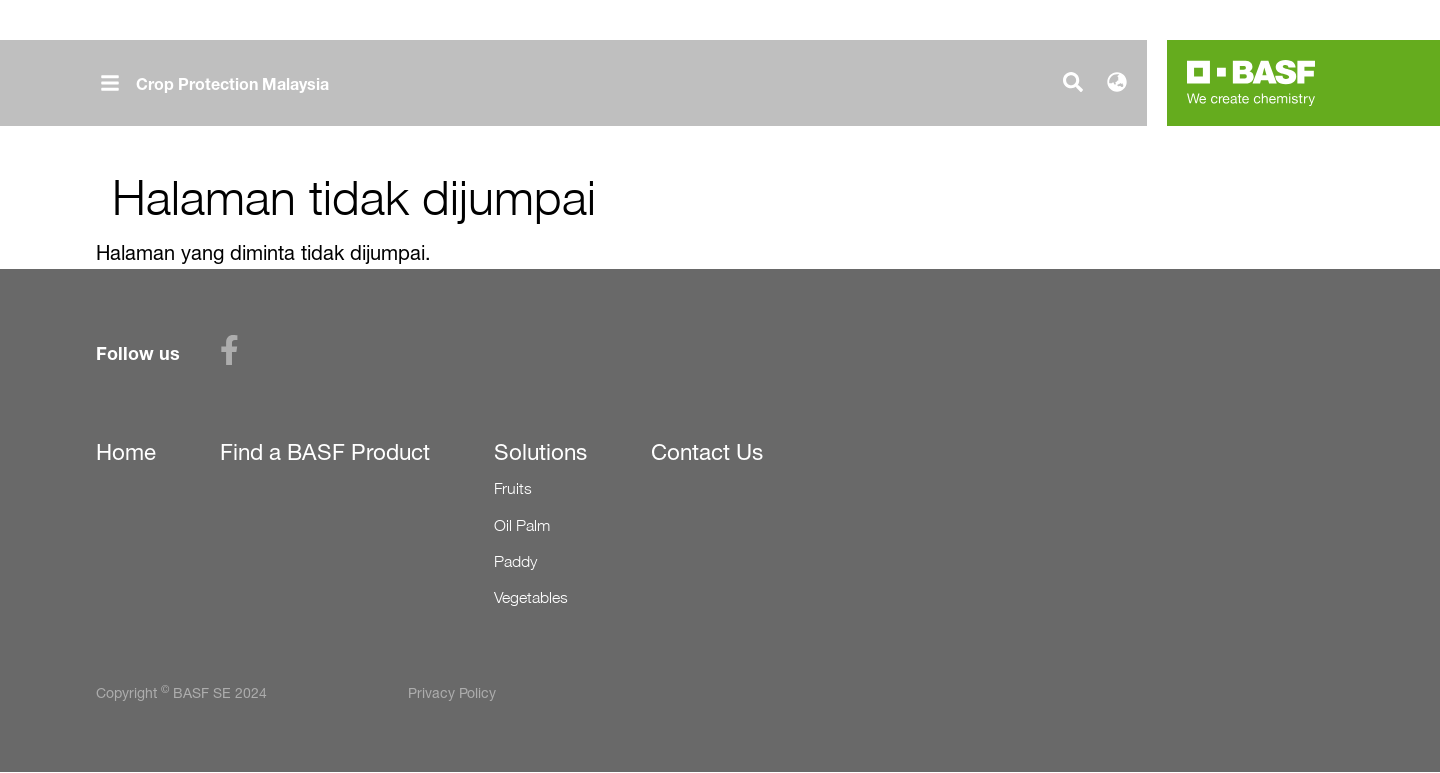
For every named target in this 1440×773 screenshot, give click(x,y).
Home (126, 452)
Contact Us (707, 452)
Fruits (513, 488)
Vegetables (531, 597)
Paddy (515, 561)
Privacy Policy (452, 692)
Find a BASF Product (325, 452)
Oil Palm (522, 525)
